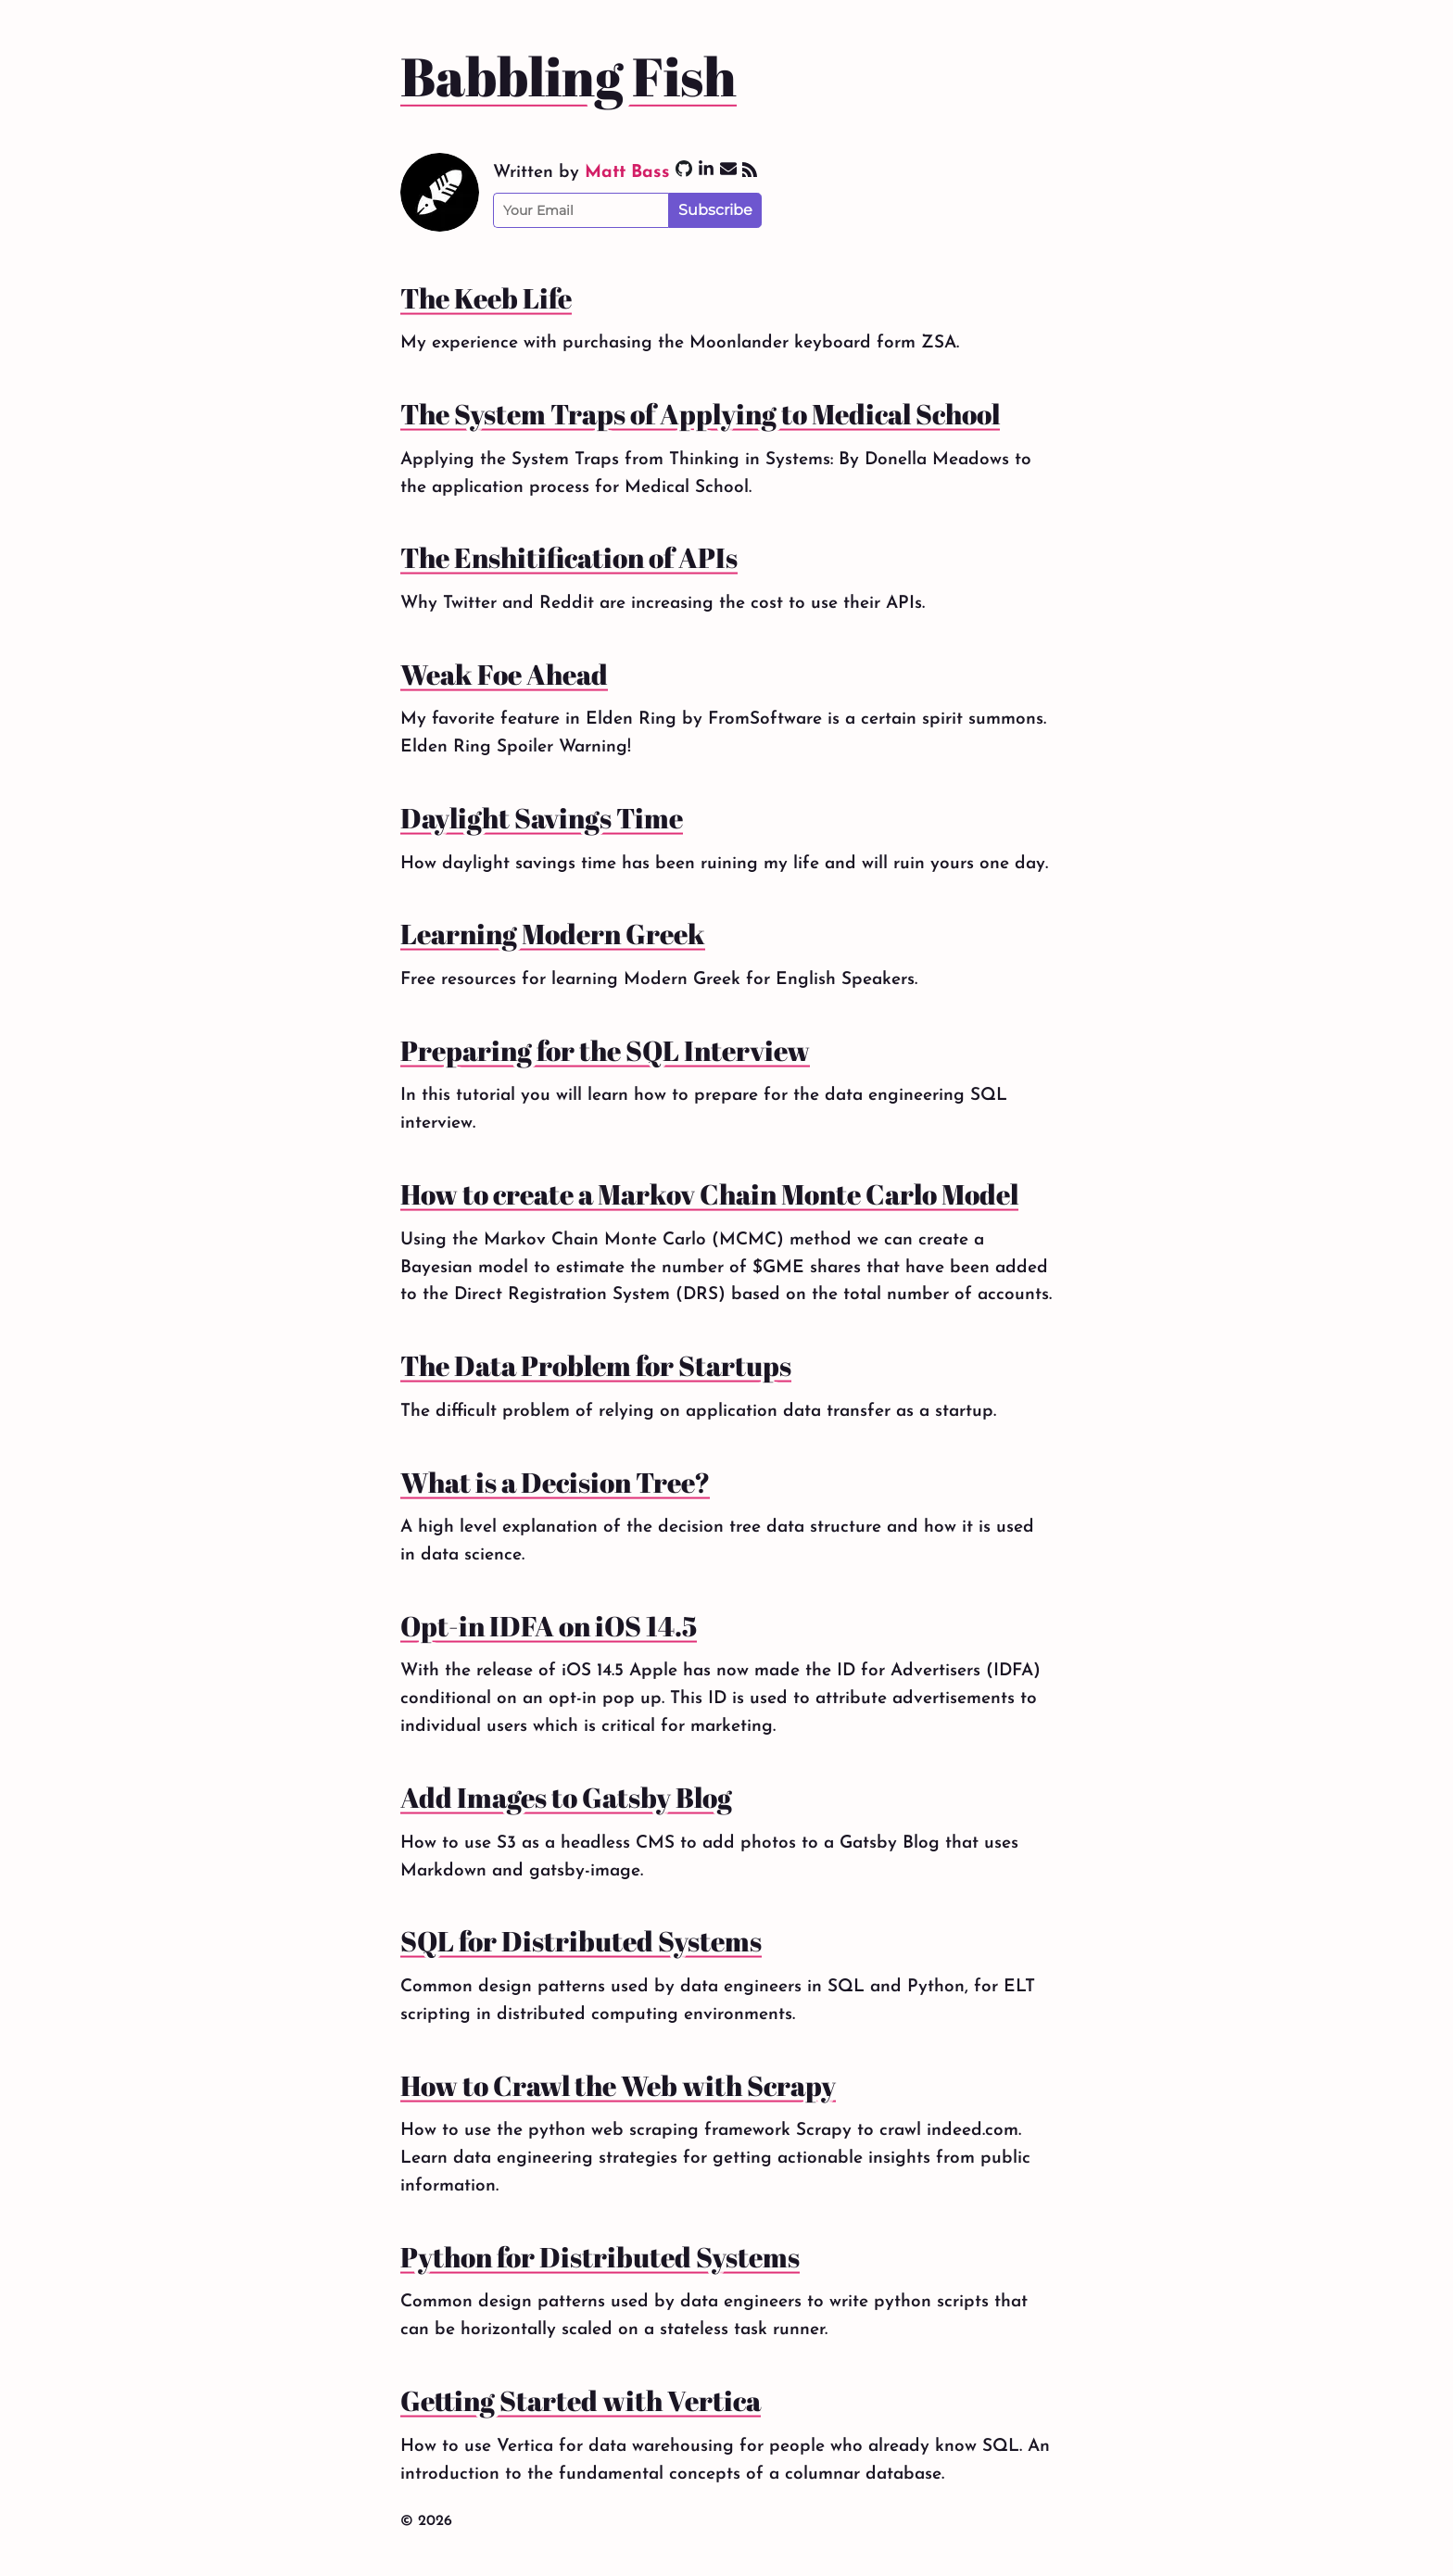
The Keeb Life (486, 298)
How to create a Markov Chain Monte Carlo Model (709, 1194)
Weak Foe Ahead (504, 674)
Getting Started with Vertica (580, 2400)
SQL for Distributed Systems (581, 1941)
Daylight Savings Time (541, 818)
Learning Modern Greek (552, 934)
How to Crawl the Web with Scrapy (618, 2085)
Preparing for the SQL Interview (605, 1050)
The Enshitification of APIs (569, 557)
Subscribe (715, 210)
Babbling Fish (568, 76)
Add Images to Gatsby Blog (566, 1797)
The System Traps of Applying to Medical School (700, 414)
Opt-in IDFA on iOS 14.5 (548, 1626)
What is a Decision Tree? (555, 1482)
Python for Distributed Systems (600, 2257)
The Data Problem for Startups (595, 1365)
